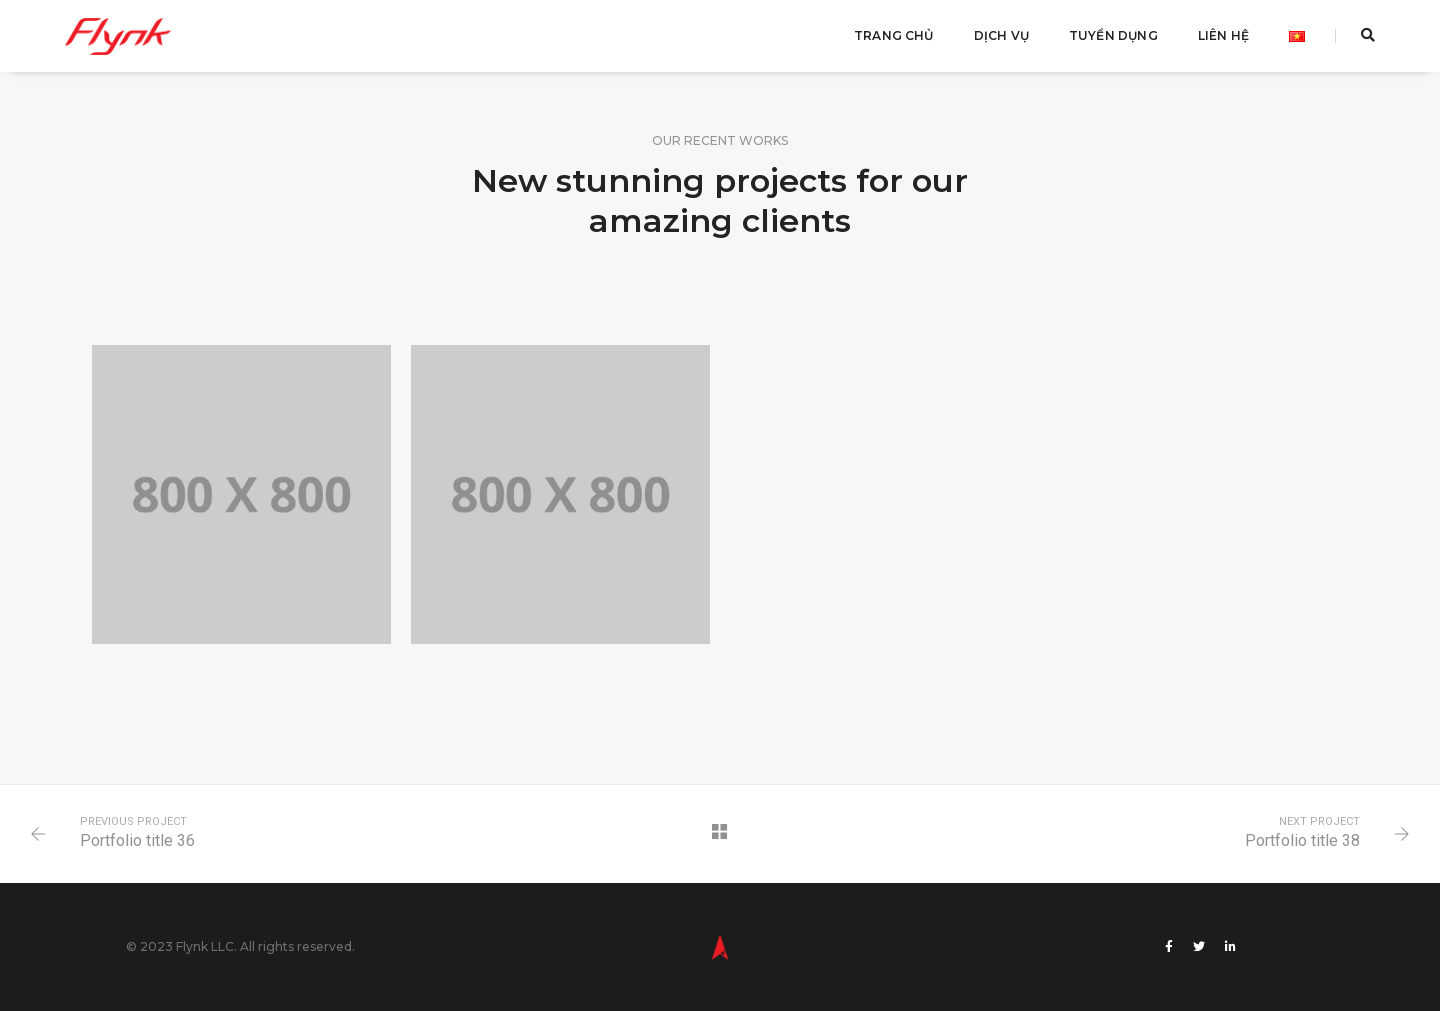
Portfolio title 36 (137, 840)
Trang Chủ (894, 35)
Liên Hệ (1223, 35)
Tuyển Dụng (1113, 35)
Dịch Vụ (1001, 35)
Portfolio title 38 (1302, 840)
